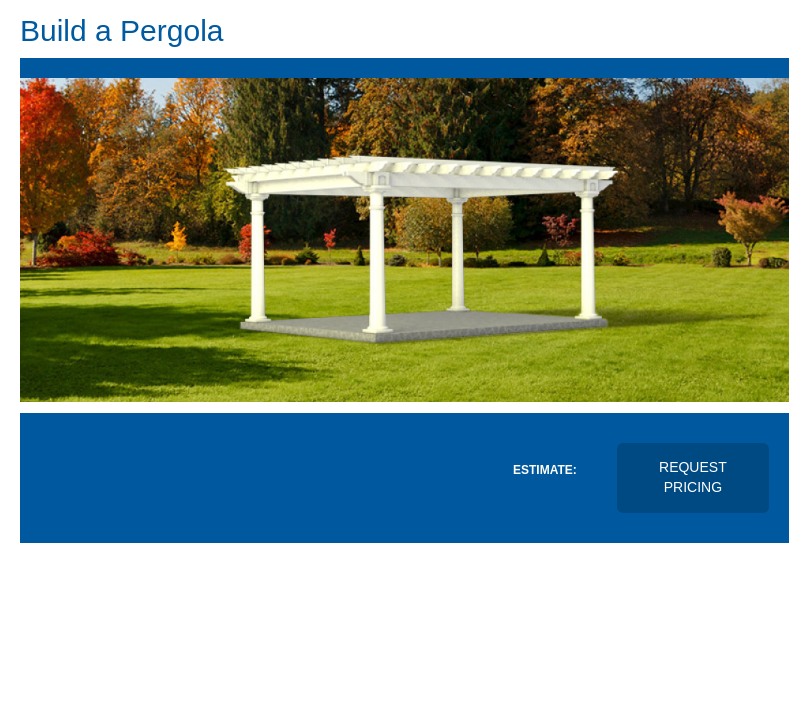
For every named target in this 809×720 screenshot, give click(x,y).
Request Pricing (693, 477)
